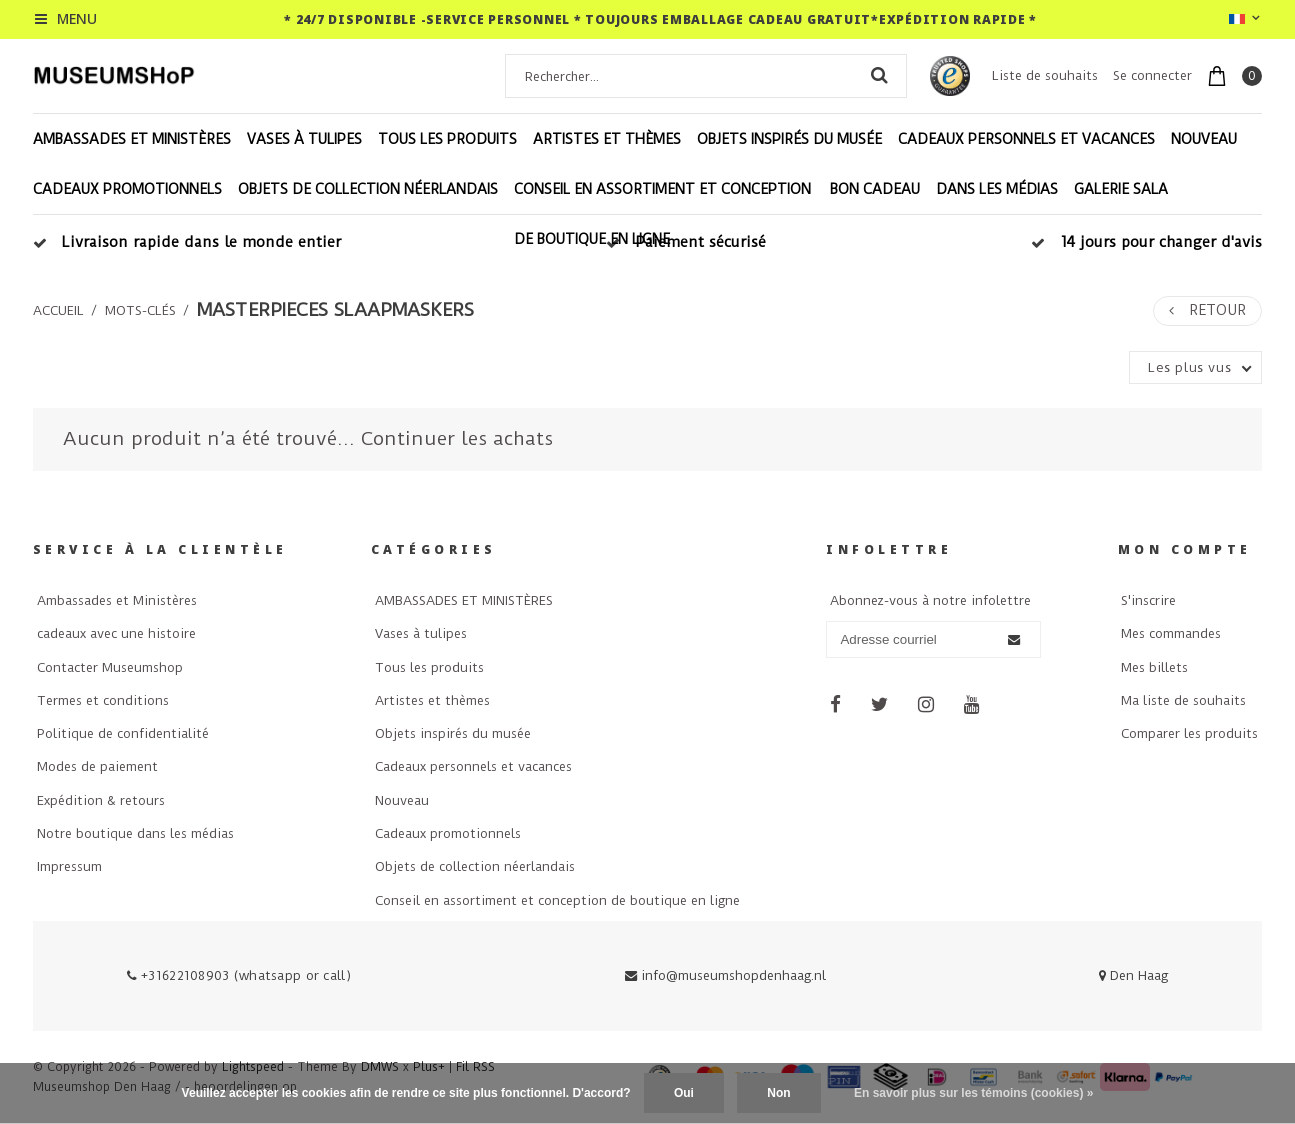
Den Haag (1133, 975)
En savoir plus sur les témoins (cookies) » (973, 1093)
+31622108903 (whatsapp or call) (239, 975)
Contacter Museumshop (110, 667)
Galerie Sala (1121, 189)
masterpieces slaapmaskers (335, 310)
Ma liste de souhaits (1183, 700)
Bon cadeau (875, 189)
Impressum (69, 866)
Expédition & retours (101, 800)
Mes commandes (1171, 633)
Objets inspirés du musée (789, 139)
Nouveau (1204, 139)
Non (778, 1093)
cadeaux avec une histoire (116, 633)
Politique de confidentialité (123, 733)
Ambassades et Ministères (117, 600)
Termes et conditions (103, 700)
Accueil (58, 310)
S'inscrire (1148, 600)
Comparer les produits (1189, 733)
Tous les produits (447, 139)
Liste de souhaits (1045, 75)
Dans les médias (997, 189)
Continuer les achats (457, 438)
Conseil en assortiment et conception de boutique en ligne (662, 214)
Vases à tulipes (304, 139)
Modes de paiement (97, 766)
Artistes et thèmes (607, 139)
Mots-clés (140, 310)
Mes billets (1154, 667)
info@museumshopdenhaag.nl (725, 975)
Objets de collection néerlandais (368, 189)
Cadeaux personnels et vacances (1026, 139)
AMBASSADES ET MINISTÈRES (132, 139)
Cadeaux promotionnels (127, 189)
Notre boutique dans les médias (135, 833)
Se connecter (1152, 75)
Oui (684, 1093)
